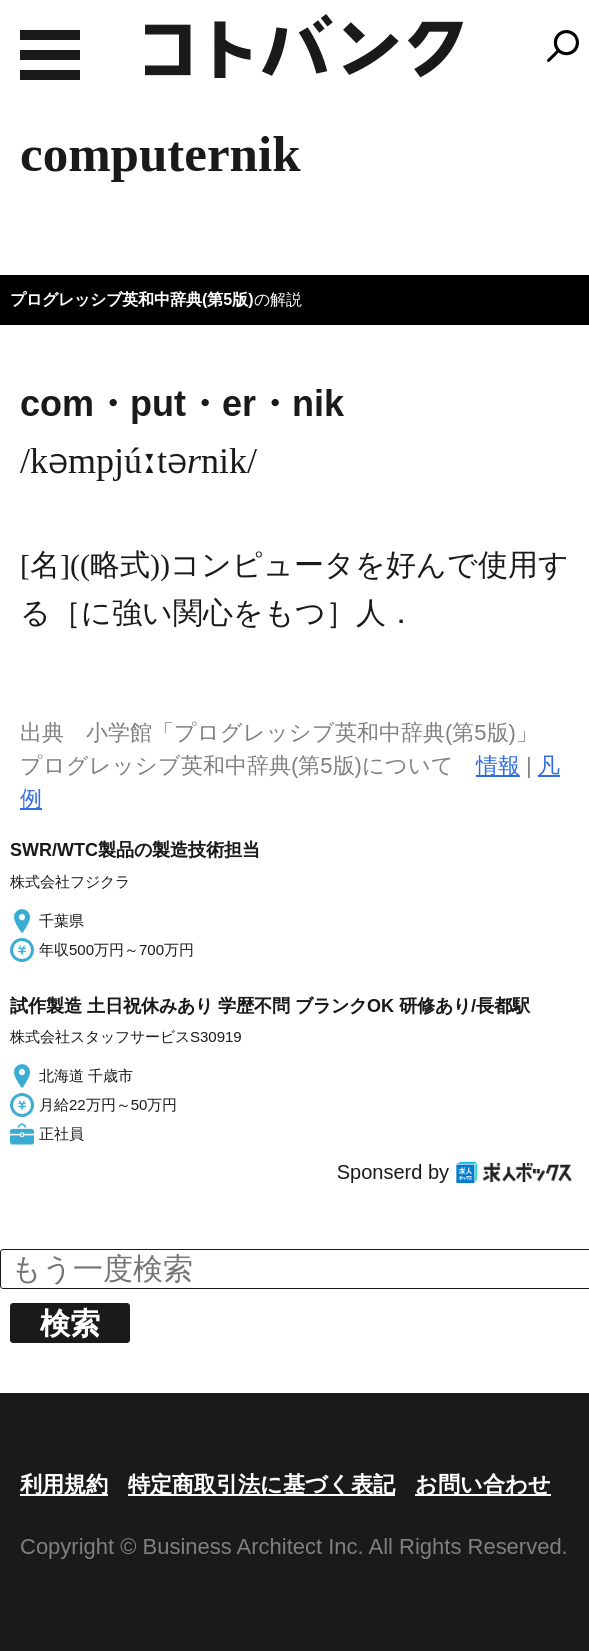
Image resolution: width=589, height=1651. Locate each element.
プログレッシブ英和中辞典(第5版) (132, 299)
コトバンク (304, 46)
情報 (498, 765)
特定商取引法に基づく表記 (261, 1484)
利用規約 (64, 1484)
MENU (50, 55)
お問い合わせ (483, 1484)
